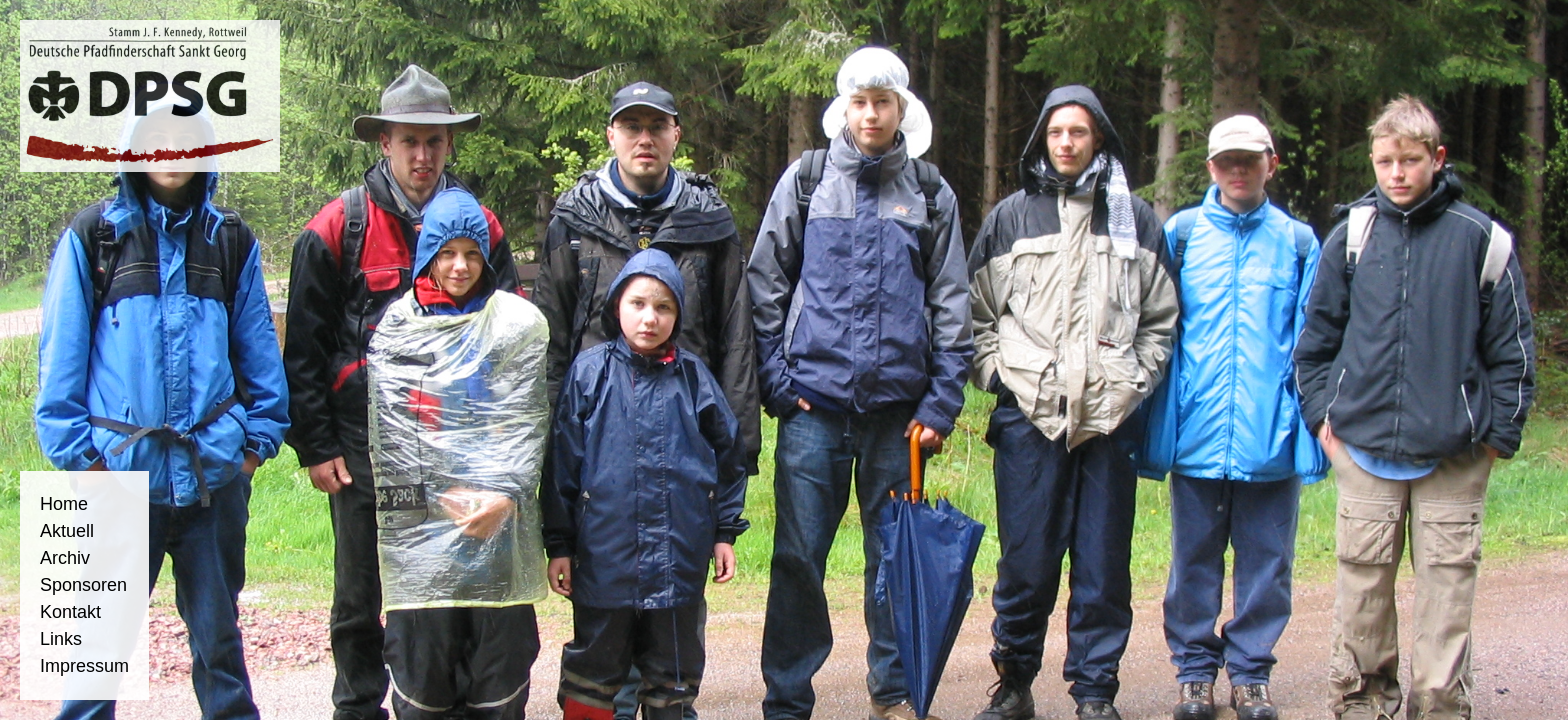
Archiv (65, 558)
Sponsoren (83, 585)
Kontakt (70, 612)
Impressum (84, 666)
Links (61, 639)
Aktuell (67, 531)
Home (64, 504)
